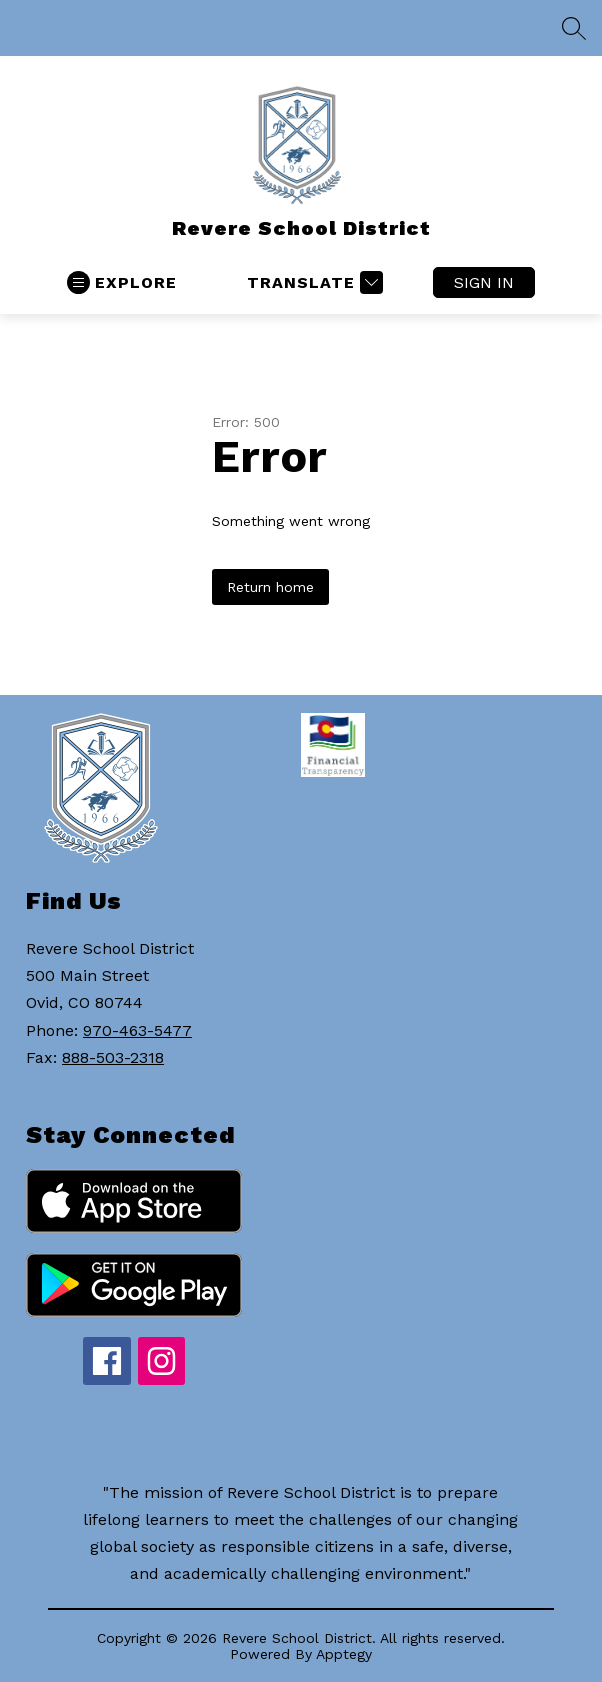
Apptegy (344, 1654)
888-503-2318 (113, 1057)
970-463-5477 (137, 1030)
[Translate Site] (312, 282)
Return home (270, 587)
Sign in (484, 282)
